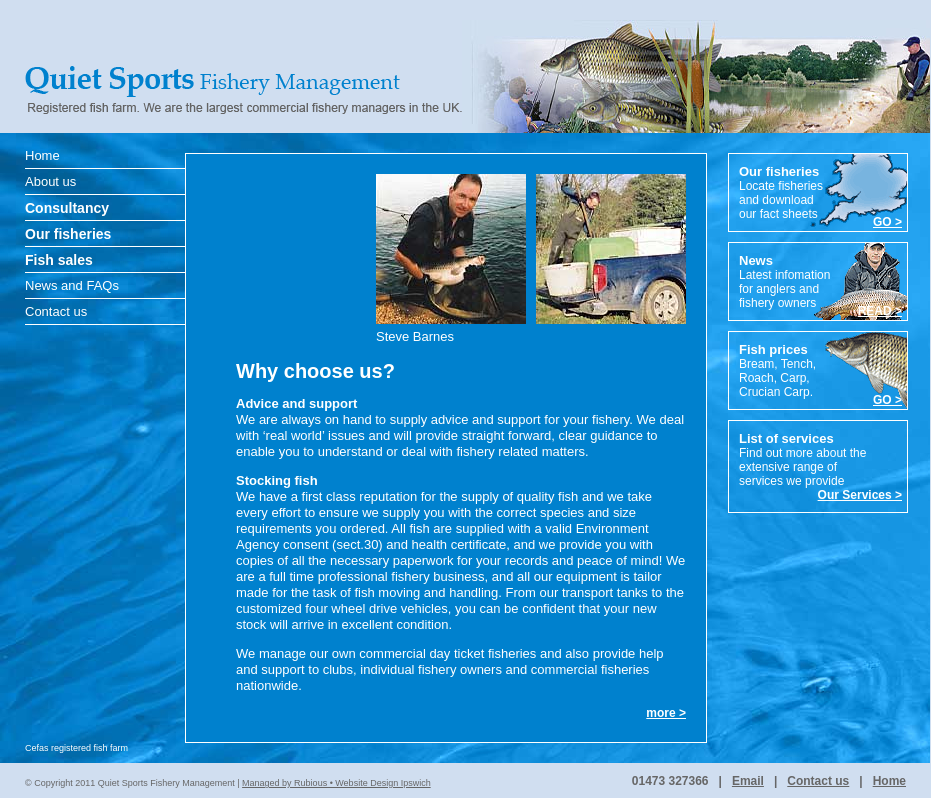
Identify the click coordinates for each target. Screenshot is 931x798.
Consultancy (67, 208)
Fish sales (59, 260)
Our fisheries (68, 234)
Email (748, 781)
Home (42, 155)
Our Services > (860, 495)
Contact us (56, 311)
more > (666, 713)
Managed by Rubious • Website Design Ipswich (336, 783)
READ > (880, 311)
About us (50, 181)
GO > (887, 222)
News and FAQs (72, 285)
